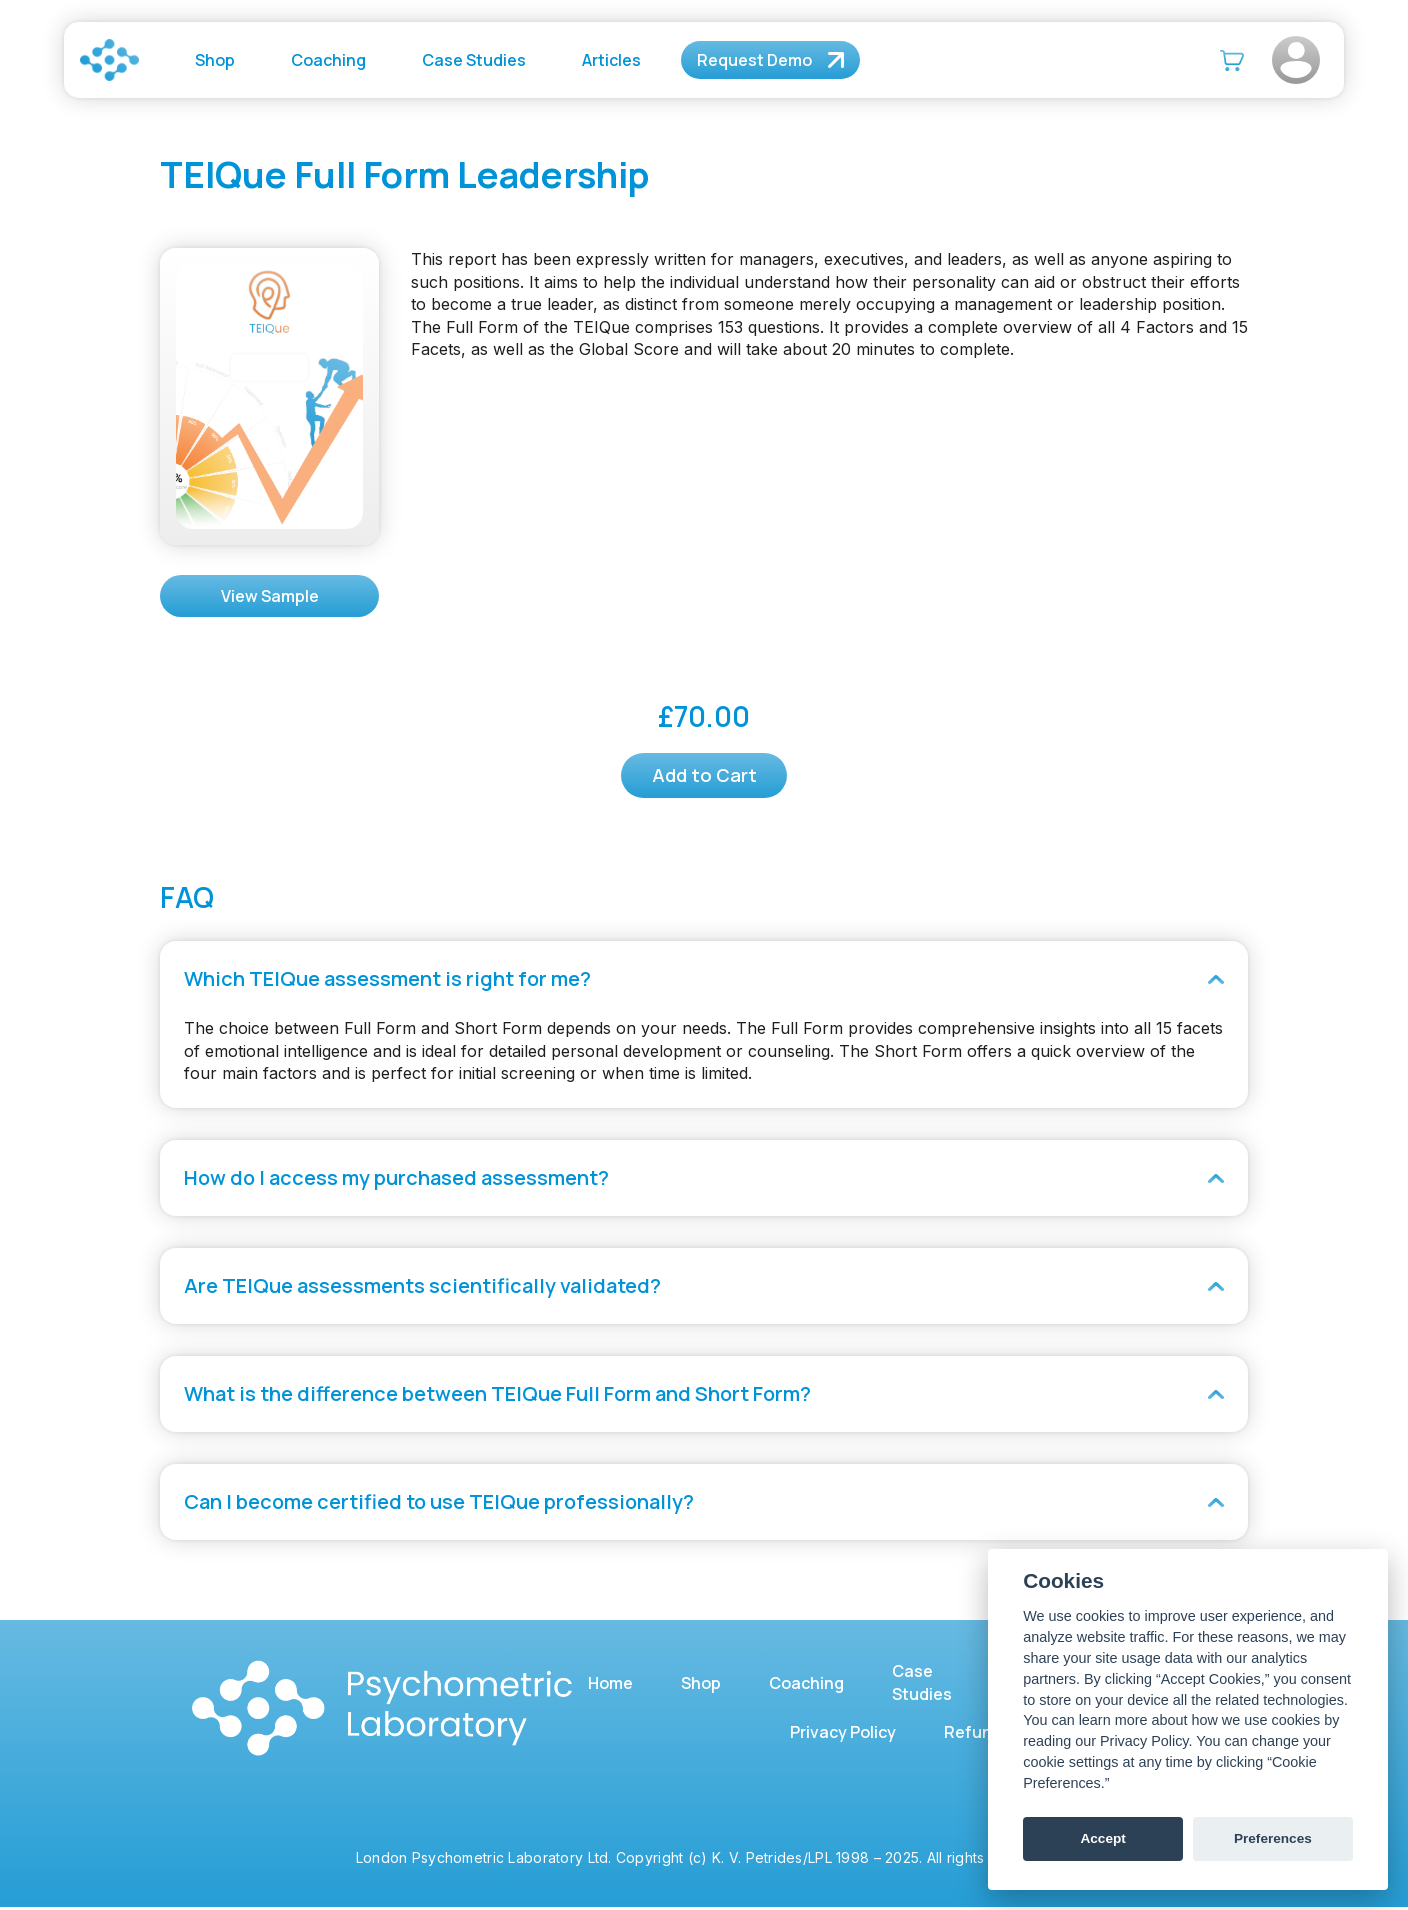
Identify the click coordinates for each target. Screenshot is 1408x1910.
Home (610, 1685)
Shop (215, 60)
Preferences (1273, 1838)
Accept (1102, 1838)
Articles (611, 60)
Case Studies (474, 60)
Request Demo (754, 60)
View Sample (270, 596)
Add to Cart (704, 776)
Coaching (328, 60)
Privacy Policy (843, 1735)
